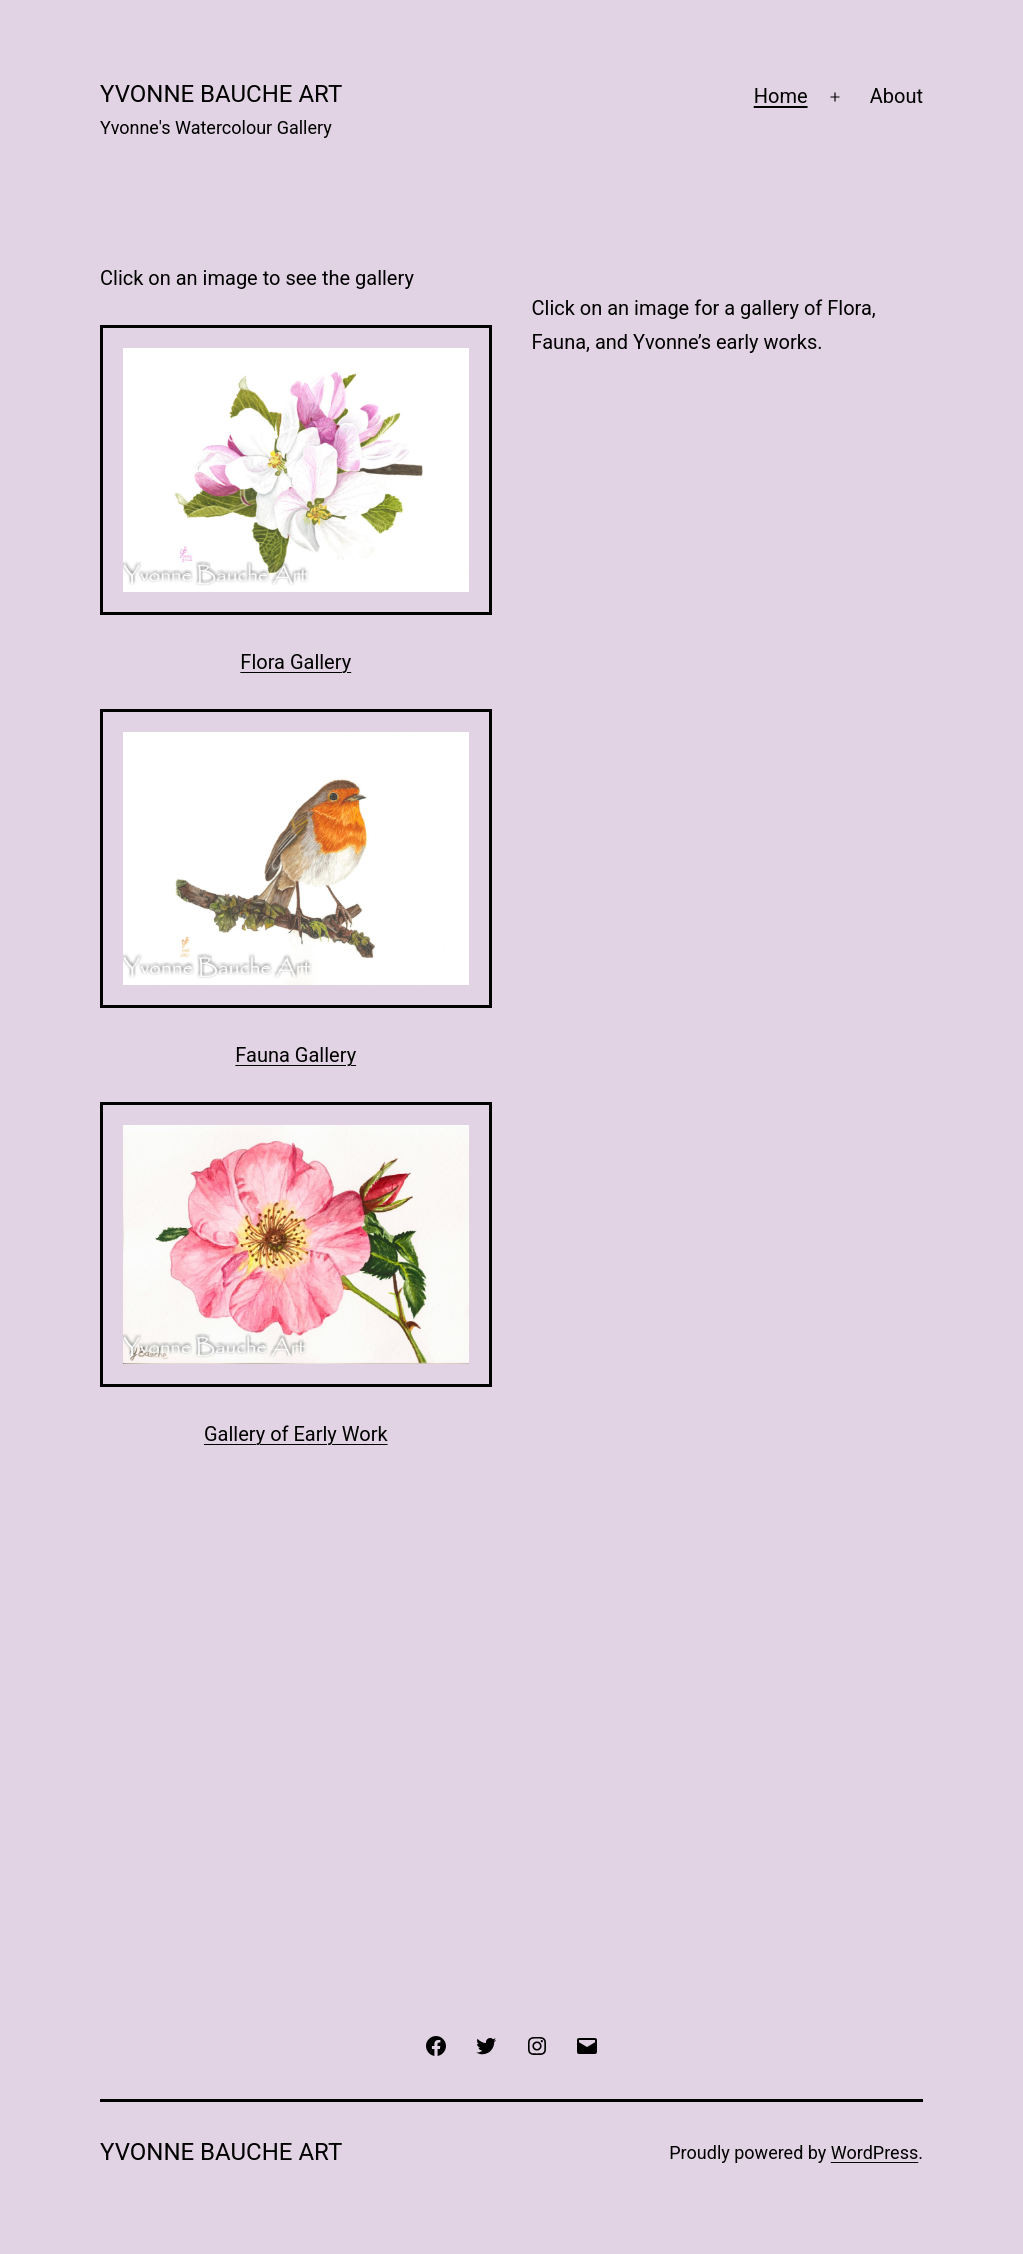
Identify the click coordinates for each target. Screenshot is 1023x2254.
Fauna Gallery (295, 1055)
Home (781, 96)
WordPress (874, 2152)
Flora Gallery (295, 662)
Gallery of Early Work (296, 1434)
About (896, 96)
